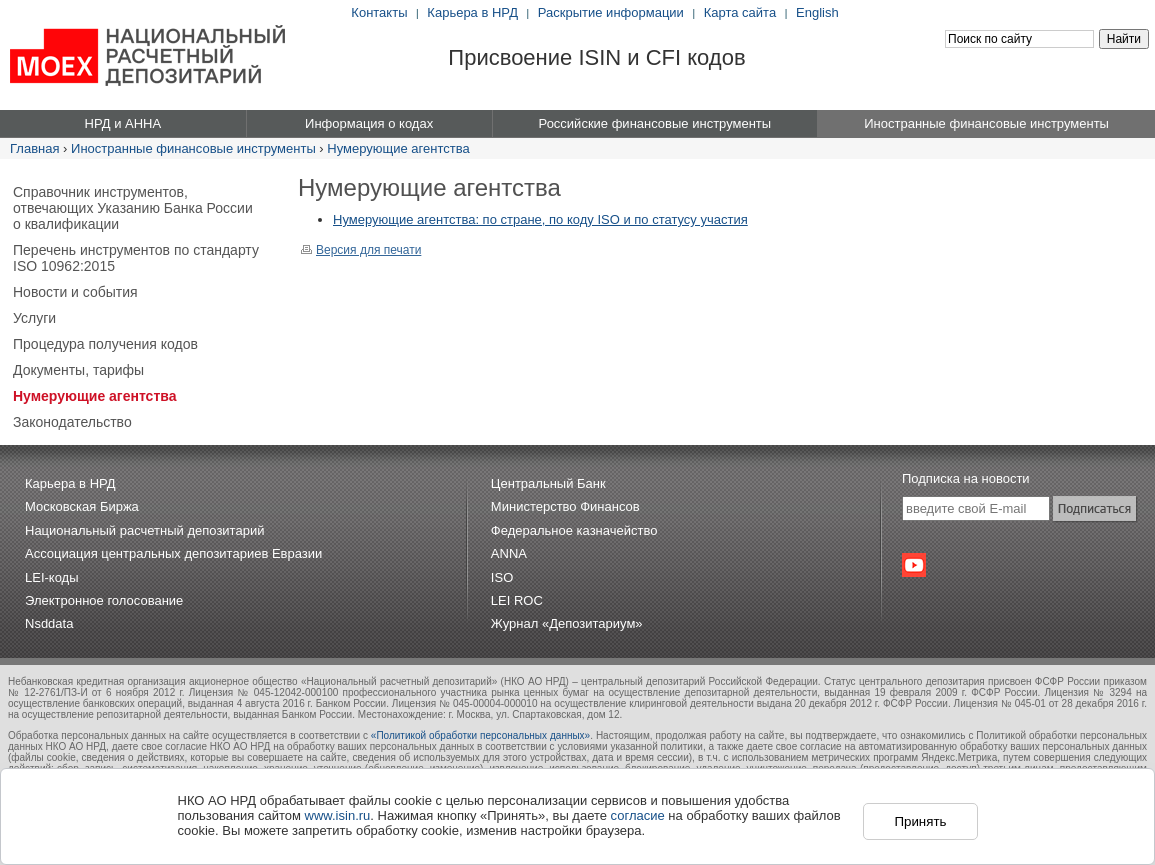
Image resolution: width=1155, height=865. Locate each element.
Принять (920, 821)
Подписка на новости (966, 478)
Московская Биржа (82, 506)
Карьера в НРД (472, 12)
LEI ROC (517, 600)
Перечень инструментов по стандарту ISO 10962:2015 (136, 258)
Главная (34, 148)
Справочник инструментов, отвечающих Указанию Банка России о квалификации (133, 208)
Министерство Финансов (565, 506)
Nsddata (49, 623)
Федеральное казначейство (574, 530)
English (817, 12)
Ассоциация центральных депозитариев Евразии (173, 553)
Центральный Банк (548, 483)
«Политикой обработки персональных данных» (480, 735)
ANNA (509, 553)
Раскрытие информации (611, 12)
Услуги (34, 318)
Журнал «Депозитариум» (567, 623)
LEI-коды (52, 577)
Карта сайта (740, 12)
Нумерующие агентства (398, 148)
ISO (502, 577)
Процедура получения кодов (105, 344)
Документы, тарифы (78, 370)
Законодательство (72, 422)
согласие (638, 815)
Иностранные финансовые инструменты (193, 148)
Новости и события (75, 292)
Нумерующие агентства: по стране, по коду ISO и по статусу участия (540, 219)
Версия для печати (361, 250)
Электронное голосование (104, 600)
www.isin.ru (338, 815)
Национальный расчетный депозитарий (144, 530)
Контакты (379, 12)
